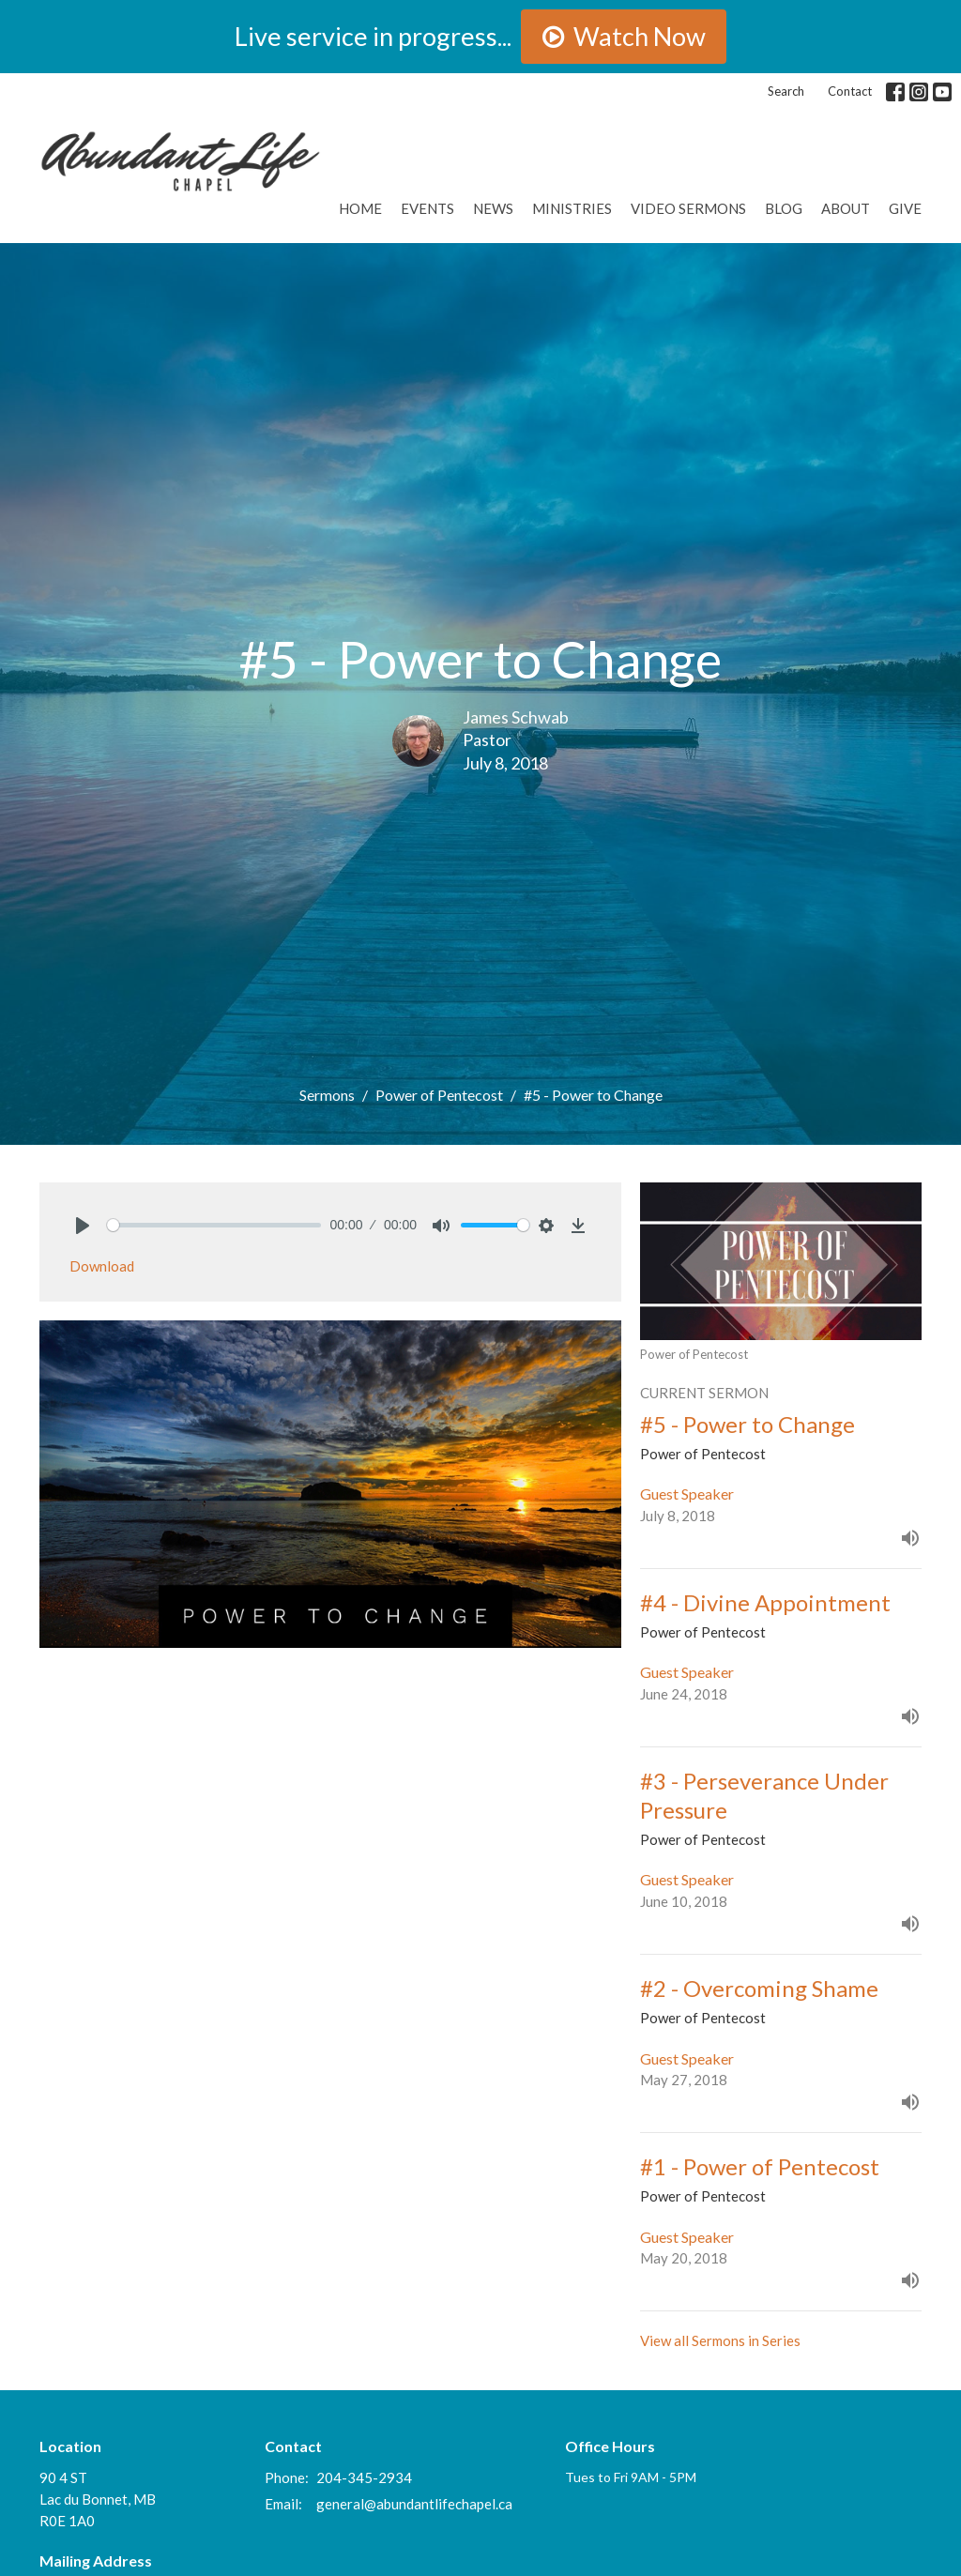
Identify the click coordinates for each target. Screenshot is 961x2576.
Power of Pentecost (439, 1095)
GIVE (905, 208)
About (845, 208)
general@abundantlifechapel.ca (414, 2503)
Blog (783, 208)
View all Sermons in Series (720, 2340)
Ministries (572, 208)
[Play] (83, 1226)
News (493, 208)
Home (360, 208)
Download (101, 1266)
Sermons (327, 1095)
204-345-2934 (364, 2477)
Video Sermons (688, 208)
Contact (850, 91)
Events (427, 208)
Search (786, 91)
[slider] (214, 1225)
